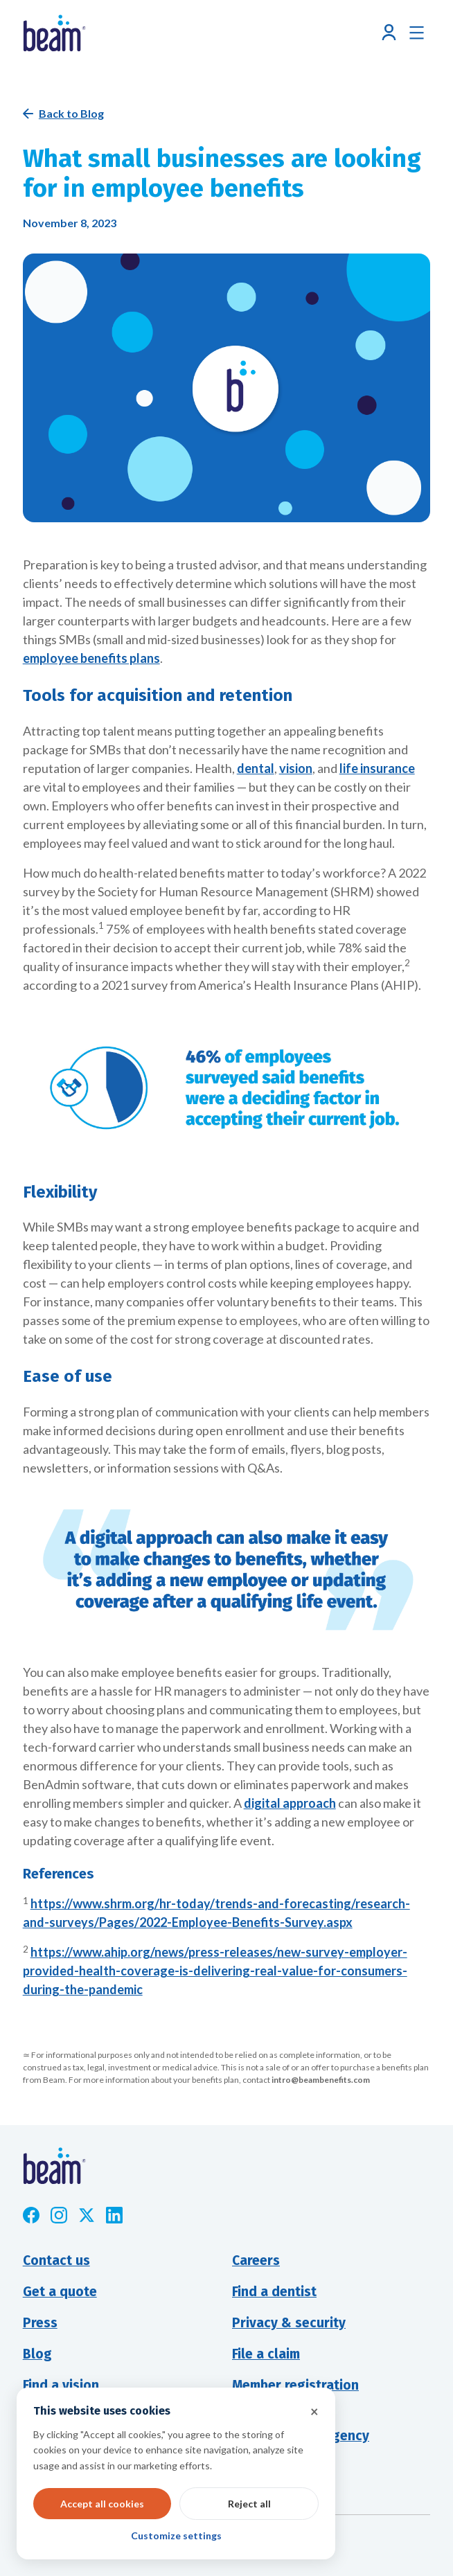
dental (255, 768)
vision (295, 768)
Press (40, 2323)
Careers (256, 2260)
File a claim (266, 2354)
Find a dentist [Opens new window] (274, 2292)
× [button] (314, 2411)
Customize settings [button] (176, 2535)
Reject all (249, 2504)
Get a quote (60, 2292)
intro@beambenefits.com (321, 2080)
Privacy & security (289, 2323)
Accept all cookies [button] (102, 2504)
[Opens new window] (31, 2215)
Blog (37, 2354)
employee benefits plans (91, 658)
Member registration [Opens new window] (295, 2385)
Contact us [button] (56, 2260)
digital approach (290, 1803)
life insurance (377, 768)
